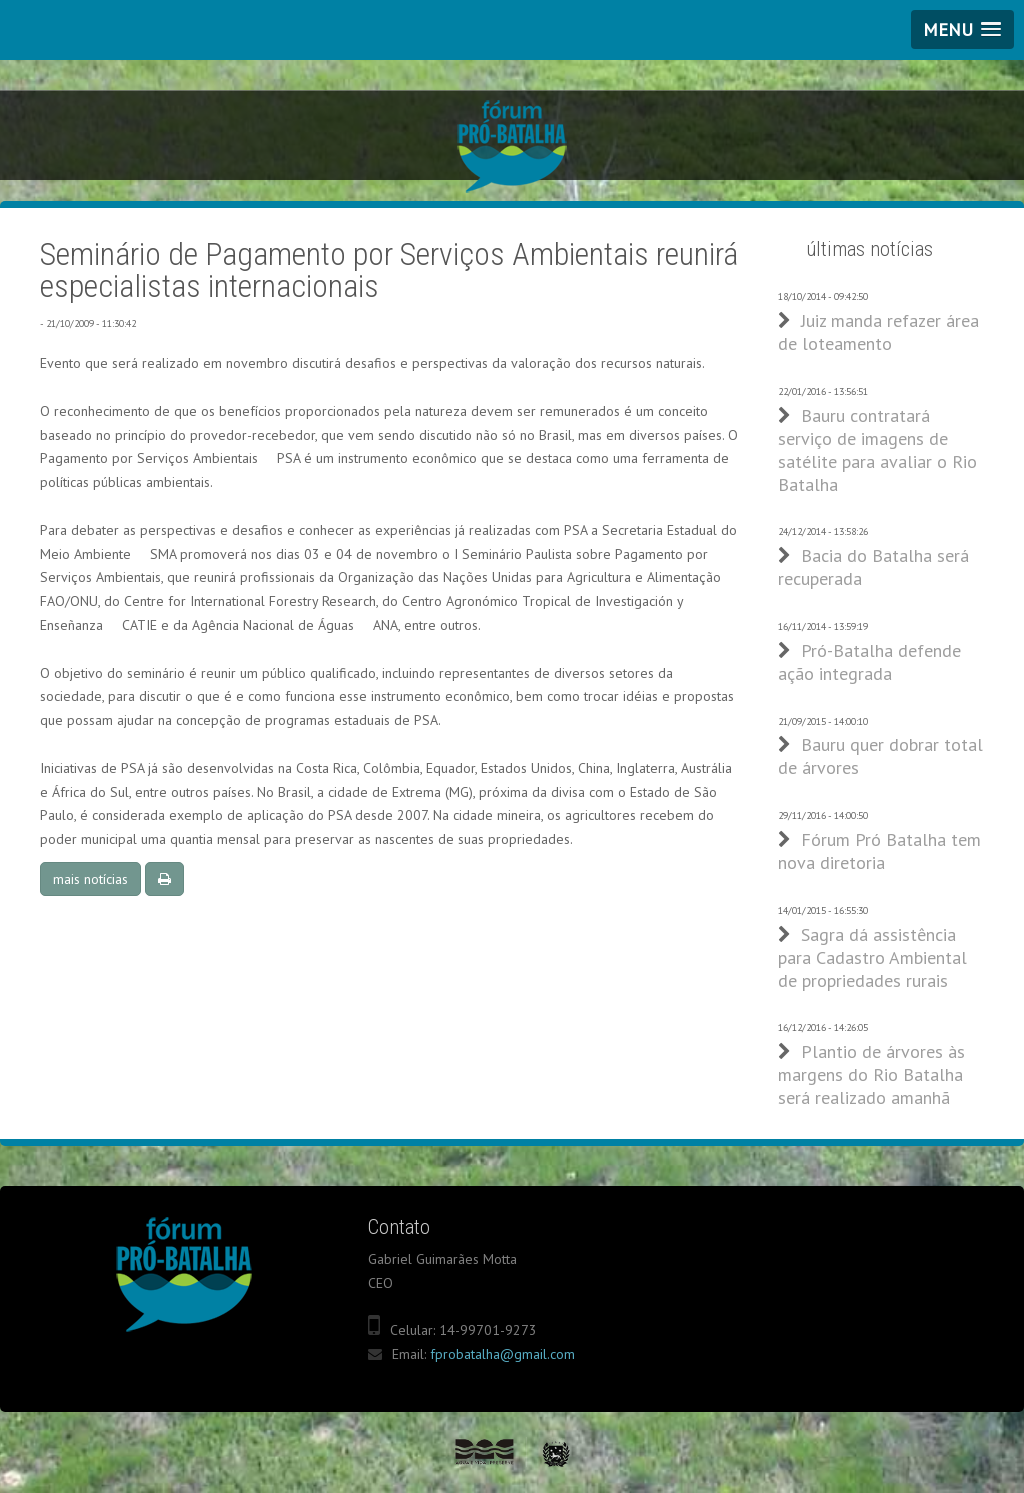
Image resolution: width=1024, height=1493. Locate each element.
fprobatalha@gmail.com (502, 1354)
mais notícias (90, 879)
